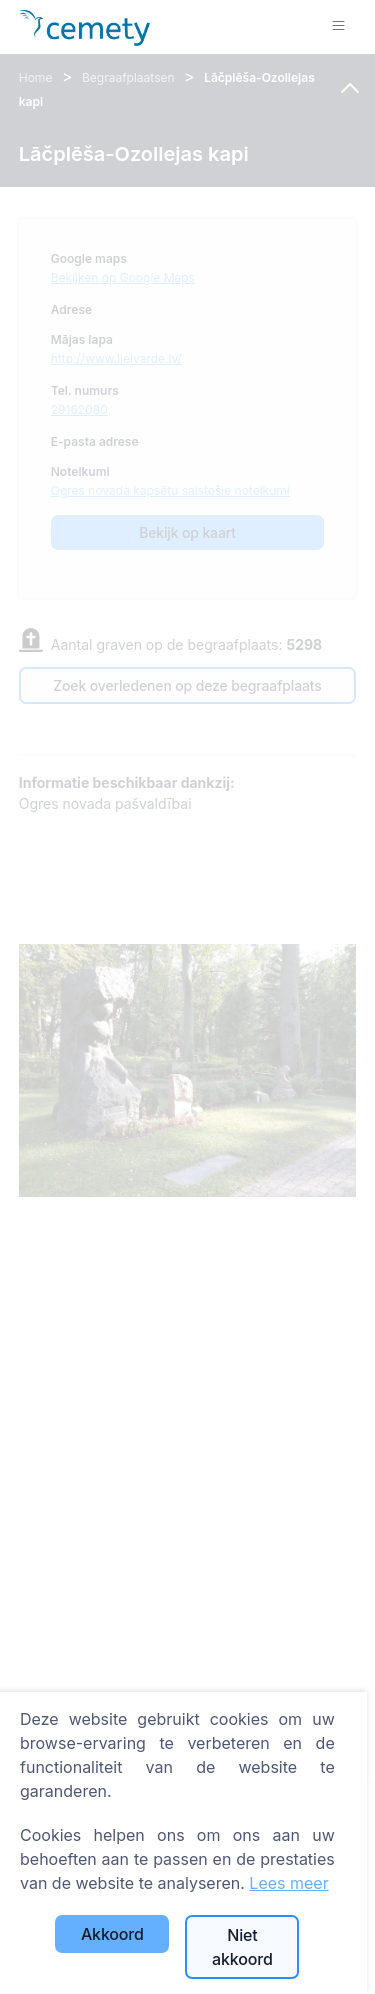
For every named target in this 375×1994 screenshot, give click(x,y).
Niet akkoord (242, 1947)
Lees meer (288, 1883)
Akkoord (112, 1934)
